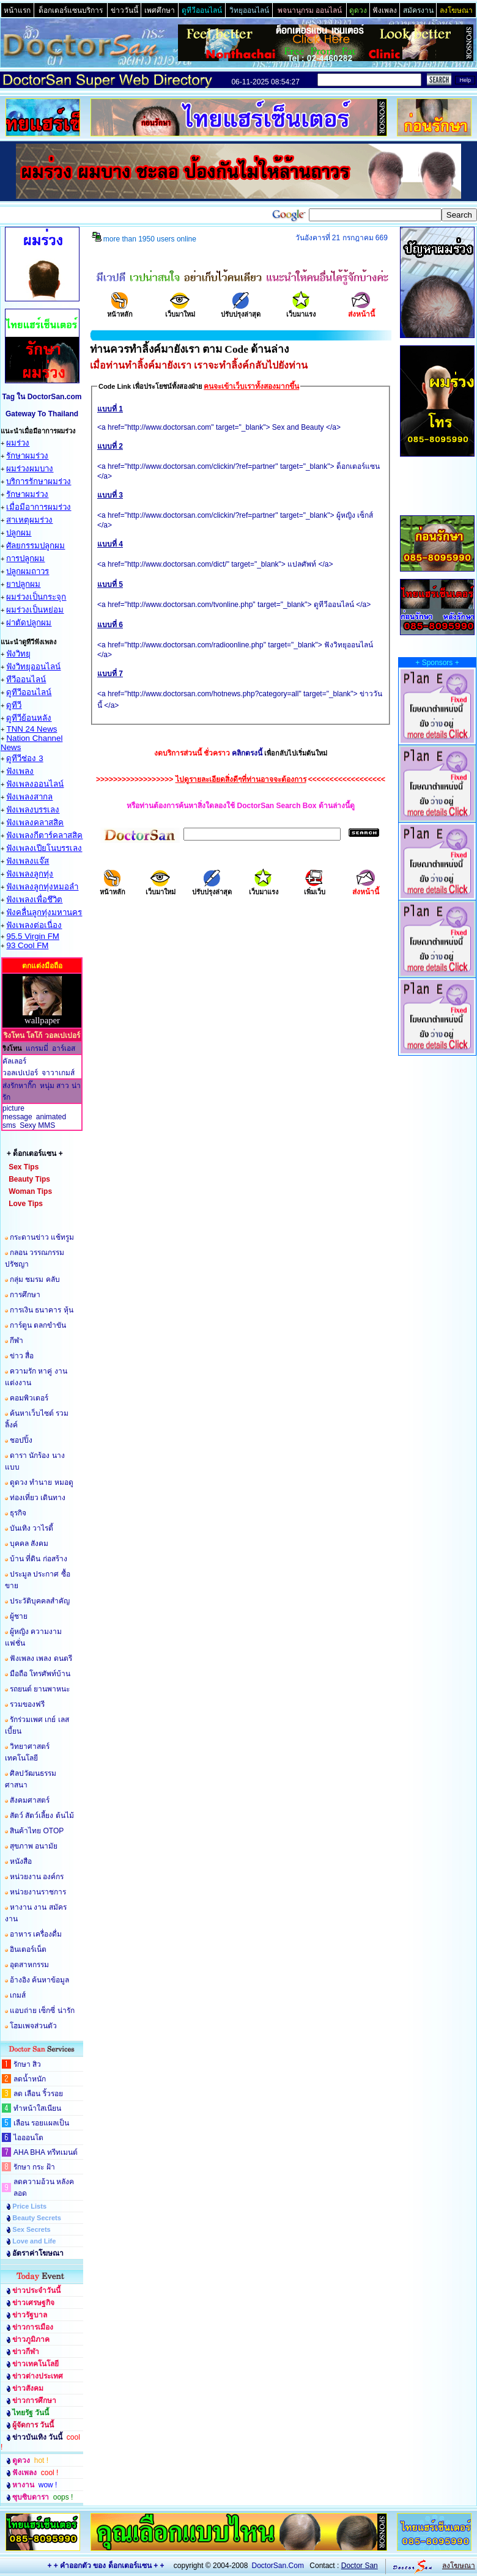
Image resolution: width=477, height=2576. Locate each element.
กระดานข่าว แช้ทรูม (42, 1237)
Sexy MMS (37, 1125)
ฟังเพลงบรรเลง (32, 809)
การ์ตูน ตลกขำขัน (38, 1325)
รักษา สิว (27, 2064)
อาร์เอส (63, 1048)
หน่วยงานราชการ (38, 1892)
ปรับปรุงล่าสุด (241, 310)
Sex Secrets (31, 2229)
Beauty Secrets (36, 2217)
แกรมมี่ (37, 1048)
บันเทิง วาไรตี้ (31, 1528)
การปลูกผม (25, 558)
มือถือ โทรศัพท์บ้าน (40, 1673)
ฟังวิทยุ (18, 653)
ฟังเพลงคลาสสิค (35, 822)
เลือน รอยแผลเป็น (41, 2123)
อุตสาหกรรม (29, 1964)
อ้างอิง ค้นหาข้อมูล (39, 1980)
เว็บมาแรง (301, 310)
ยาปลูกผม (23, 584)
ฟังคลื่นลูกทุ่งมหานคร (44, 912)
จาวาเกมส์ (58, 1073)
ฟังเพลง (20, 771)
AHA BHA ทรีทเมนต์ (45, 2152)
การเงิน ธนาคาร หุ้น (41, 1310)
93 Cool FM (27, 945)
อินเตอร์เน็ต (28, 1949)
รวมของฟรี (27, 1704)
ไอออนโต (28, 2137)
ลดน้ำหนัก (29, 2079)
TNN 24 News (31, 729)
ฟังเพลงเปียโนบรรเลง (44, 848)
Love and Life (34, 2241)
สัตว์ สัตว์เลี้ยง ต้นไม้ (42, 1815)
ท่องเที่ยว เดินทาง (37, 1497)
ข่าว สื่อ (22, 1356)
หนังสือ (21, 1861)
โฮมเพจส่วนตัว (33, 2026)
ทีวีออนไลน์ (26, 679)
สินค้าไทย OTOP (37, 1831)
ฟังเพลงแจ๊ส (27, 861)
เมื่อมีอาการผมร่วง (38, 507)
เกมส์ (18, 1995)
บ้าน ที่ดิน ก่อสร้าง (38, 1559)
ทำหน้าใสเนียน (37, 2108)
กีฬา (16, 1340)
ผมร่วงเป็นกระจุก (36, 597)
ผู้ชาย (19, 1616)
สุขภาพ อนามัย (33, 1846)
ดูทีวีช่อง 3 (24, 758)
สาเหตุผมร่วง (29, 519)
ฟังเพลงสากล (29, 796)
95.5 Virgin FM (32, 936)
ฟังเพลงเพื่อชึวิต (34, 899)
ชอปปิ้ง (21, 1440)
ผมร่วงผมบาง (29, 468)
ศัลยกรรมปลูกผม (35, 545)
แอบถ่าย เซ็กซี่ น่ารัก (42, 2010)
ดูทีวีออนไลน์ (28, 692)
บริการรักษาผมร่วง (38, 481)
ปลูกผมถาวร (27, 571)
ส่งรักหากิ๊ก (19, 1085)
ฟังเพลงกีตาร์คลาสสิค (44, 835)
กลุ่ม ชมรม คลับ (35, 1279)
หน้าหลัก (120, 310)
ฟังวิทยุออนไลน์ (33, 666)
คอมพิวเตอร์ (29, 1398)
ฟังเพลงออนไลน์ (35, 784)
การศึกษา (25, 1294)
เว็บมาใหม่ (180, 310)
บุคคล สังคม (29, 1543)
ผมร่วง (17, 442)
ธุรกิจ (18, 1513)
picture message (17, 1112)
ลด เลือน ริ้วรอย (38, 2093)
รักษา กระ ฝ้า (34, 2167)
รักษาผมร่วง (27, 455)
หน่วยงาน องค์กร (37, 1876)
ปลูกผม (18, 532)
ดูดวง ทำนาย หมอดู (41, 1482)
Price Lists (29, 2206)
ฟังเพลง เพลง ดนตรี (41, 1658)
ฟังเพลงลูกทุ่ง (29, 873)
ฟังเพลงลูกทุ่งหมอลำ (42, 886)
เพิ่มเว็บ (314, 888)
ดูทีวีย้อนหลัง (28, 718)
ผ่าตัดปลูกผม (28, 622)
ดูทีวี (13, 705)
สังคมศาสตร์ (30, 1800)
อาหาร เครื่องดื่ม (36, 1934)
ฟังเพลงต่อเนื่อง (34, 925)
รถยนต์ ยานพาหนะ (40, 1689)
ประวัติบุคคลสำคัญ (40, 1601)
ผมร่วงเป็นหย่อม (35, 609)
